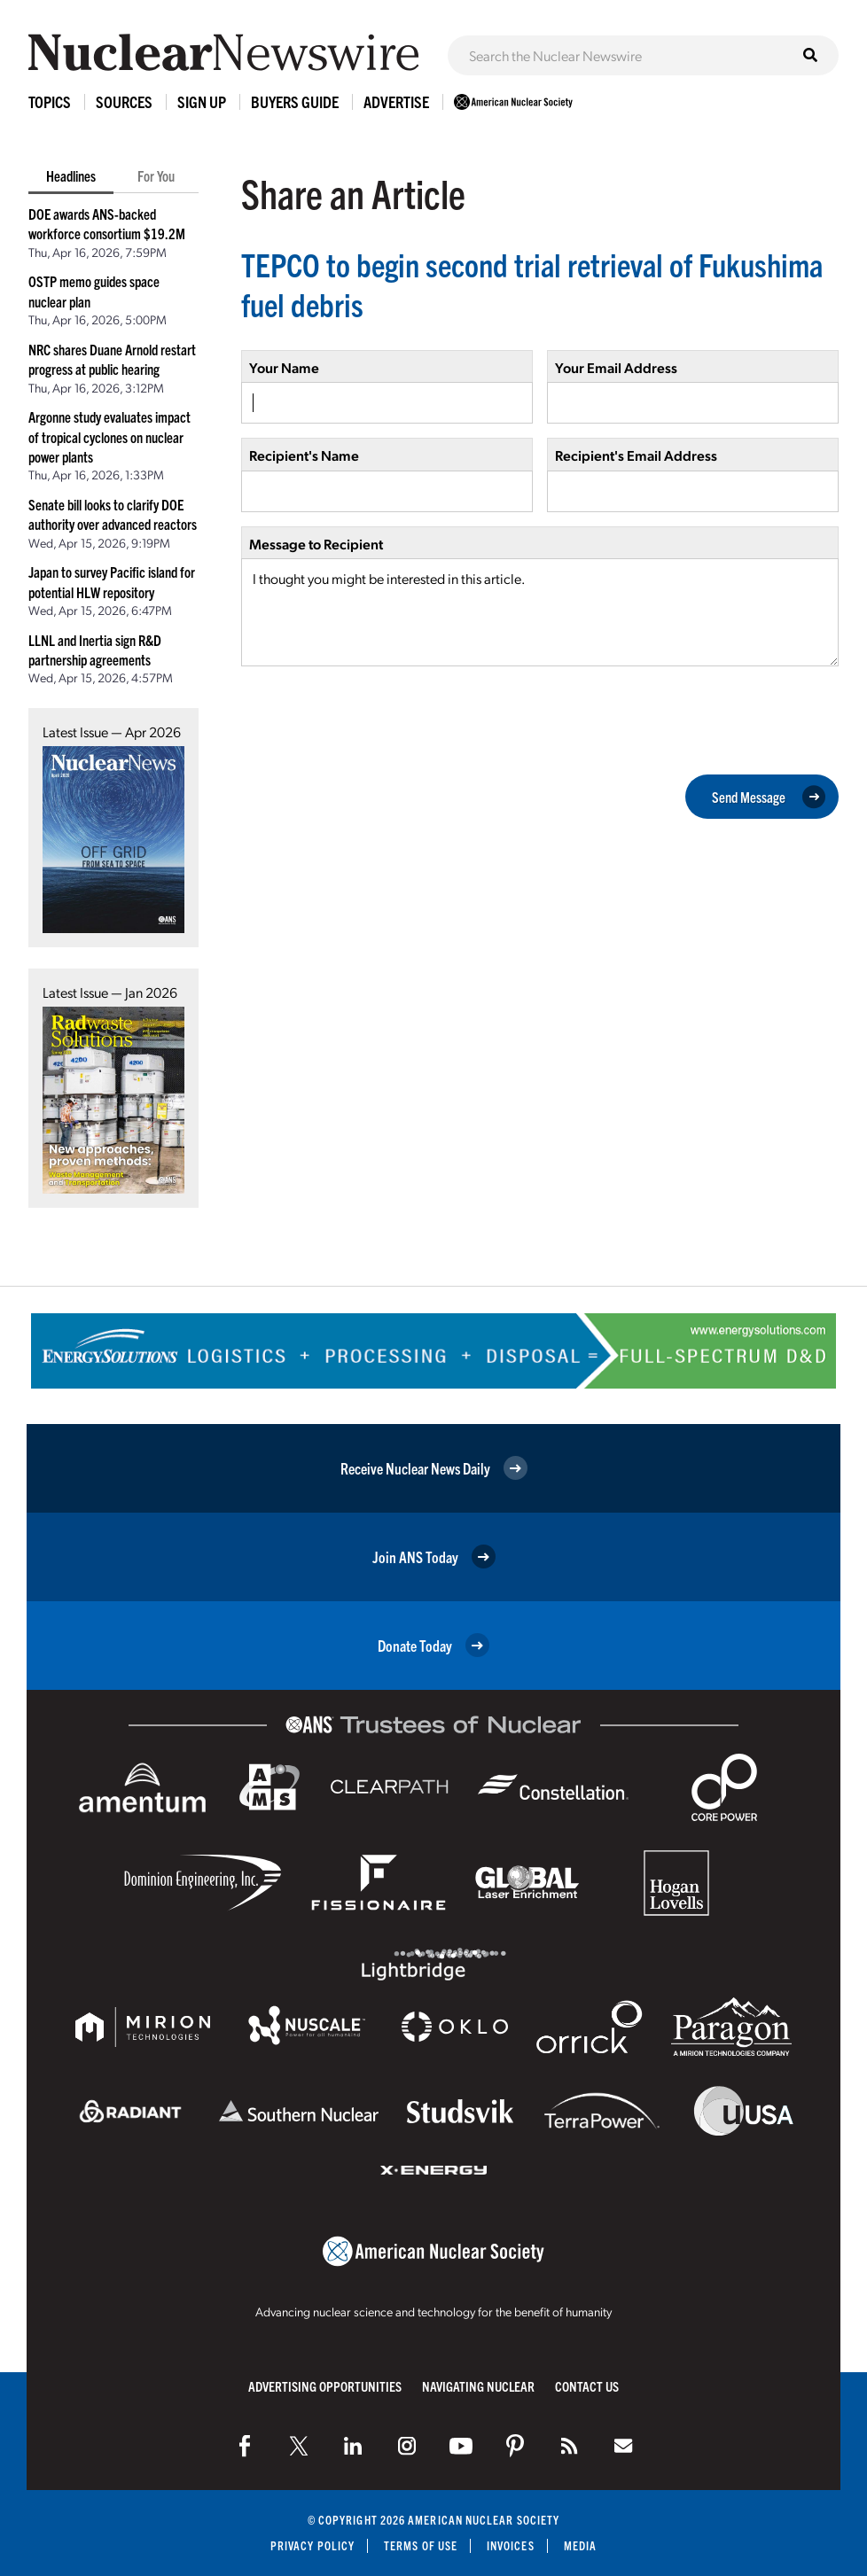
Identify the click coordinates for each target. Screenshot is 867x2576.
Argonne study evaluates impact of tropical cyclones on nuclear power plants (109, 436)
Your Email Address (616, 367)
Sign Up (201, 101)
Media (580, 2545)
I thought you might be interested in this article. (540, 612)
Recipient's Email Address (636, 455)
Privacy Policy (312, 2545)
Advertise (396, 101)
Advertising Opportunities (325, 2386)
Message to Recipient (316, 543)
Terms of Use (420, 2545)
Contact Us (587, 2386)
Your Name (284, 367)
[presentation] (376, 718)
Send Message (768, 796)
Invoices (511, 2545)
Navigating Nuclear (478, 2386)
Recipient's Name (304, 455)
